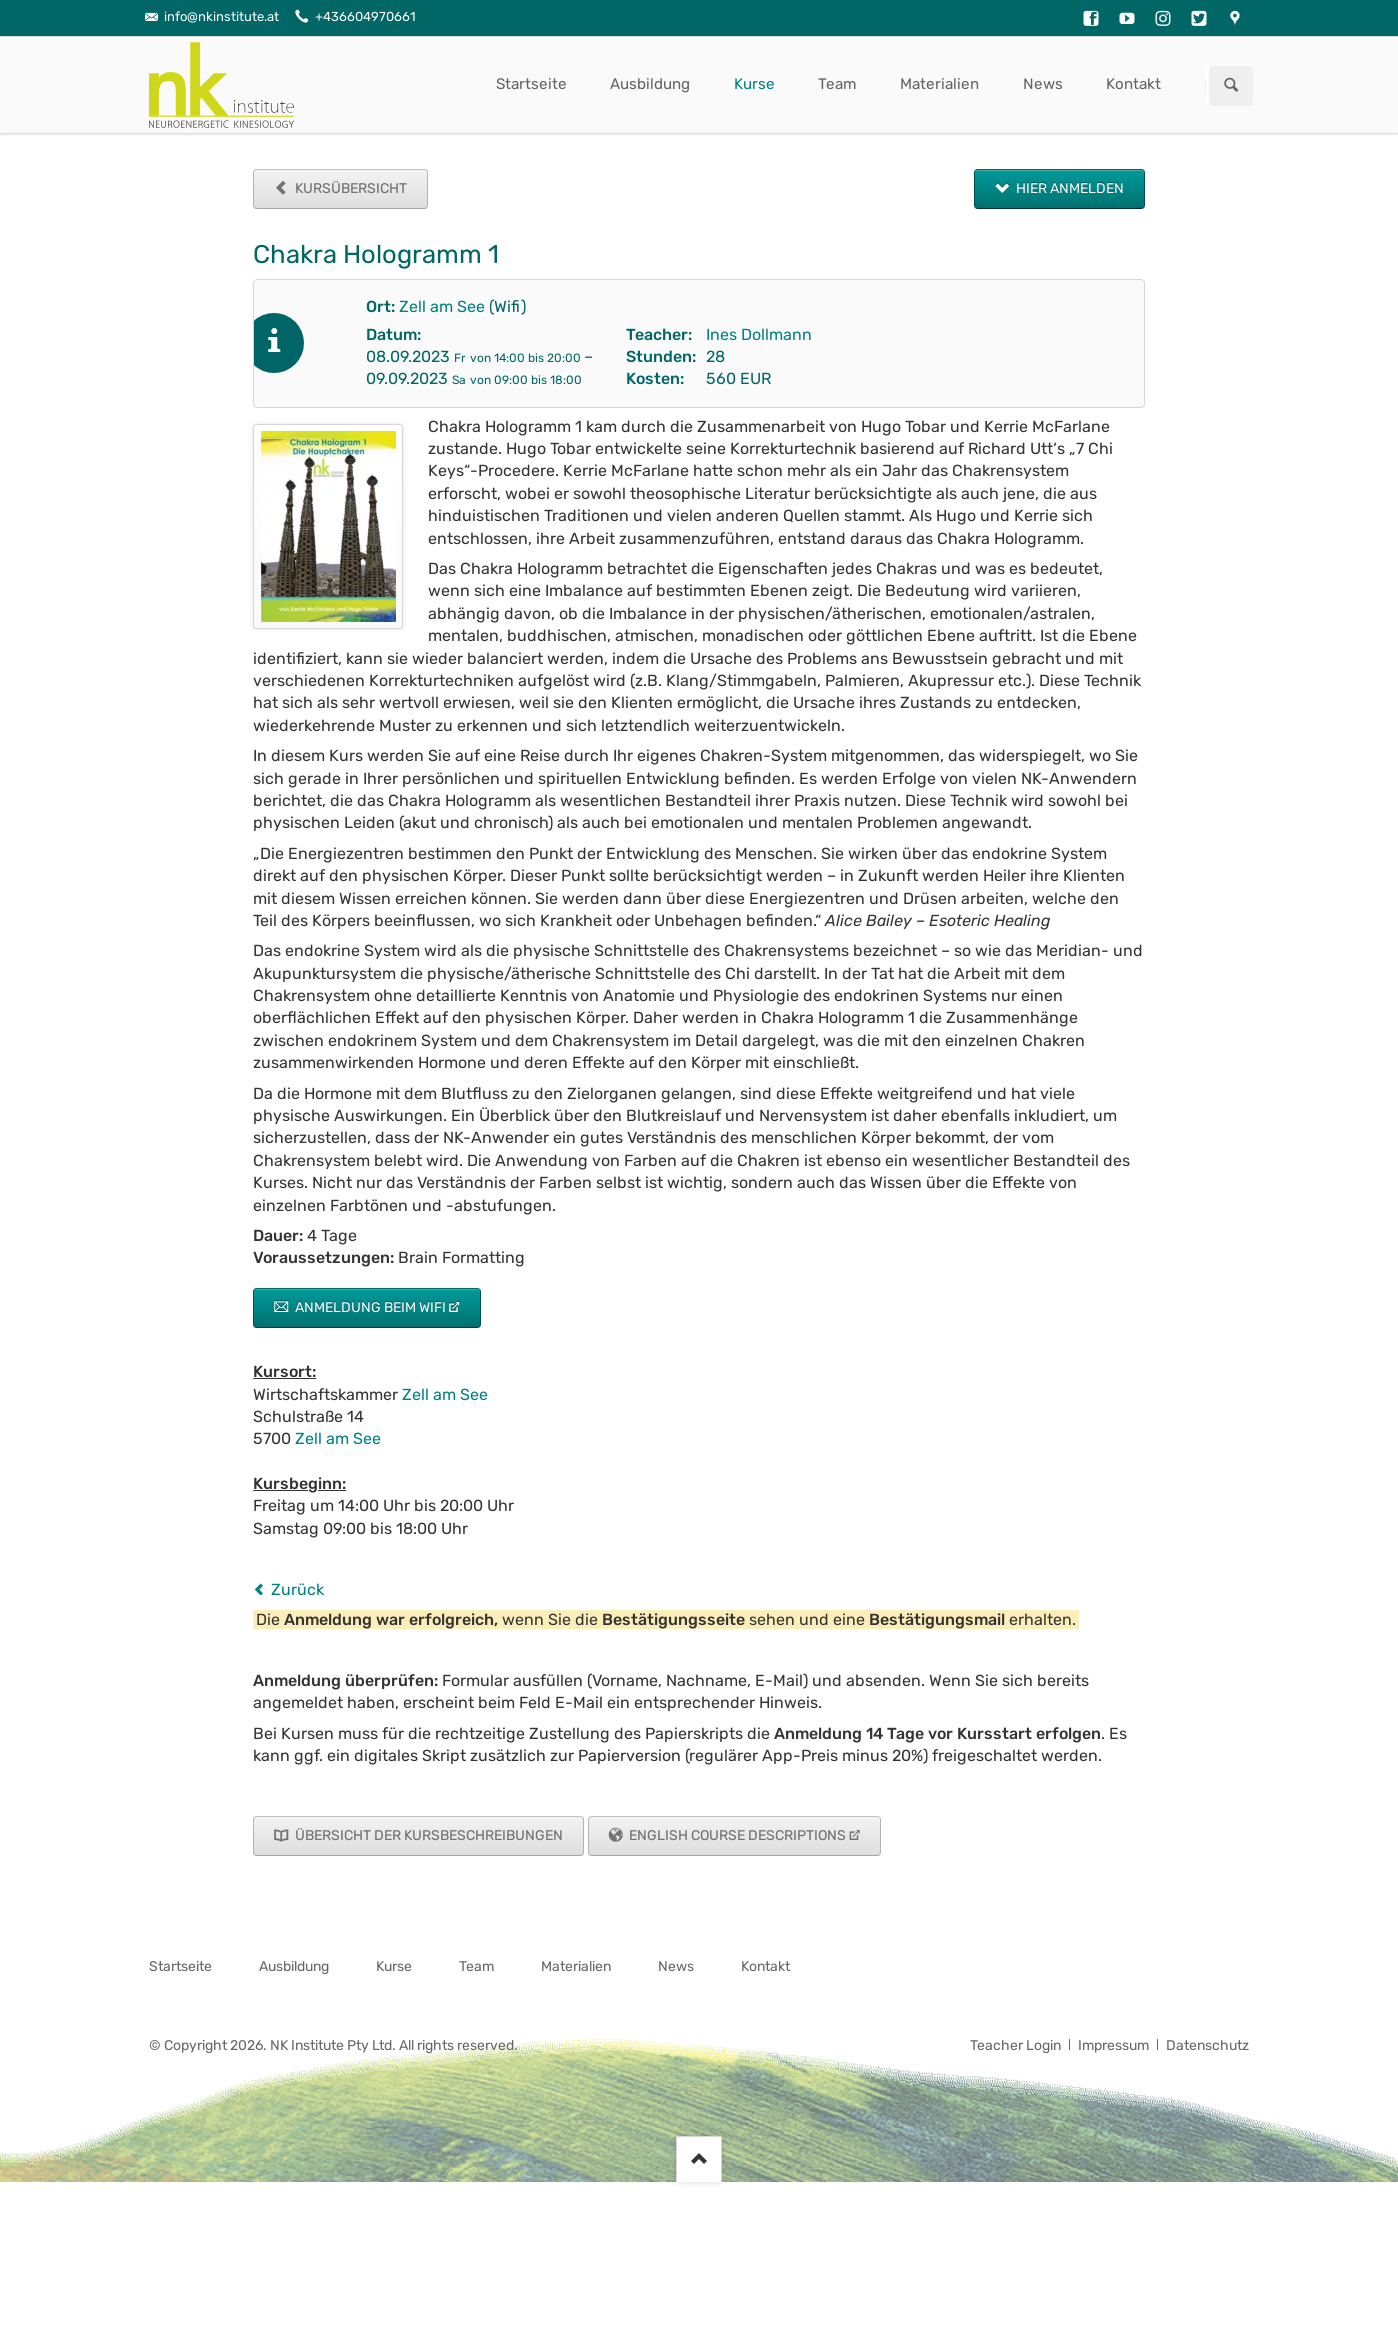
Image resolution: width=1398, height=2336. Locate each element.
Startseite (531, 84)
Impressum (1113, 2045)
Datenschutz (1207, 2045)
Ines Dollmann (759, 334)
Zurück (297, 1589)
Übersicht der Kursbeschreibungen (427, 1835)
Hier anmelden (1068, 188)
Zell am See (442, 306)
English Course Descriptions (736, 1835)
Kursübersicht (349, 188)
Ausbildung (650, 84)
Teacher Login (1015, 2045)
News (1043, 84)
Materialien (939, 84)
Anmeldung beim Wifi (369, 1307)
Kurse (754, 84)
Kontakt (1133, 84)
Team (837, 84)
